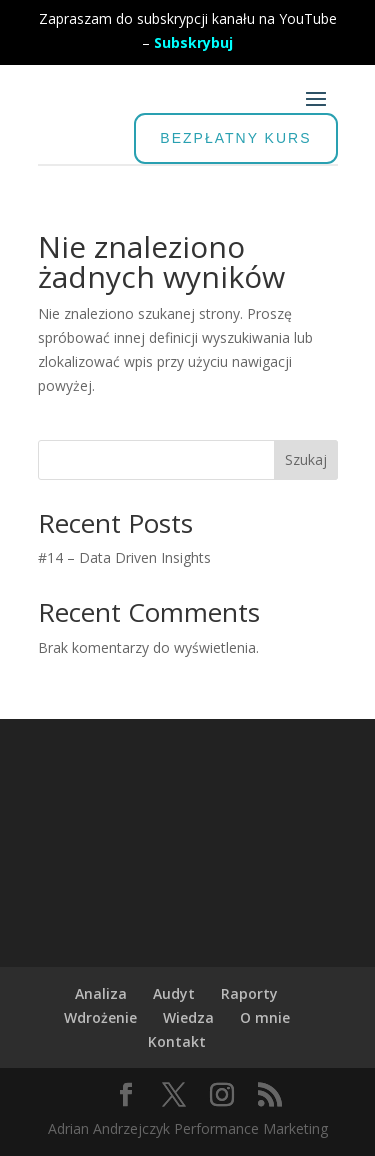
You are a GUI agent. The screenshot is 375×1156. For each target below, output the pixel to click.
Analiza (101, 993)
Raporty (249, 993)
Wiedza (188, 1017)
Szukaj (306, 459)
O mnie (265, 1017)
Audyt (174, 993)
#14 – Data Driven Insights (124, 557)
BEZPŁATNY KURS (235, 138)
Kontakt (177, 1041)
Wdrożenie (100, 1017)
